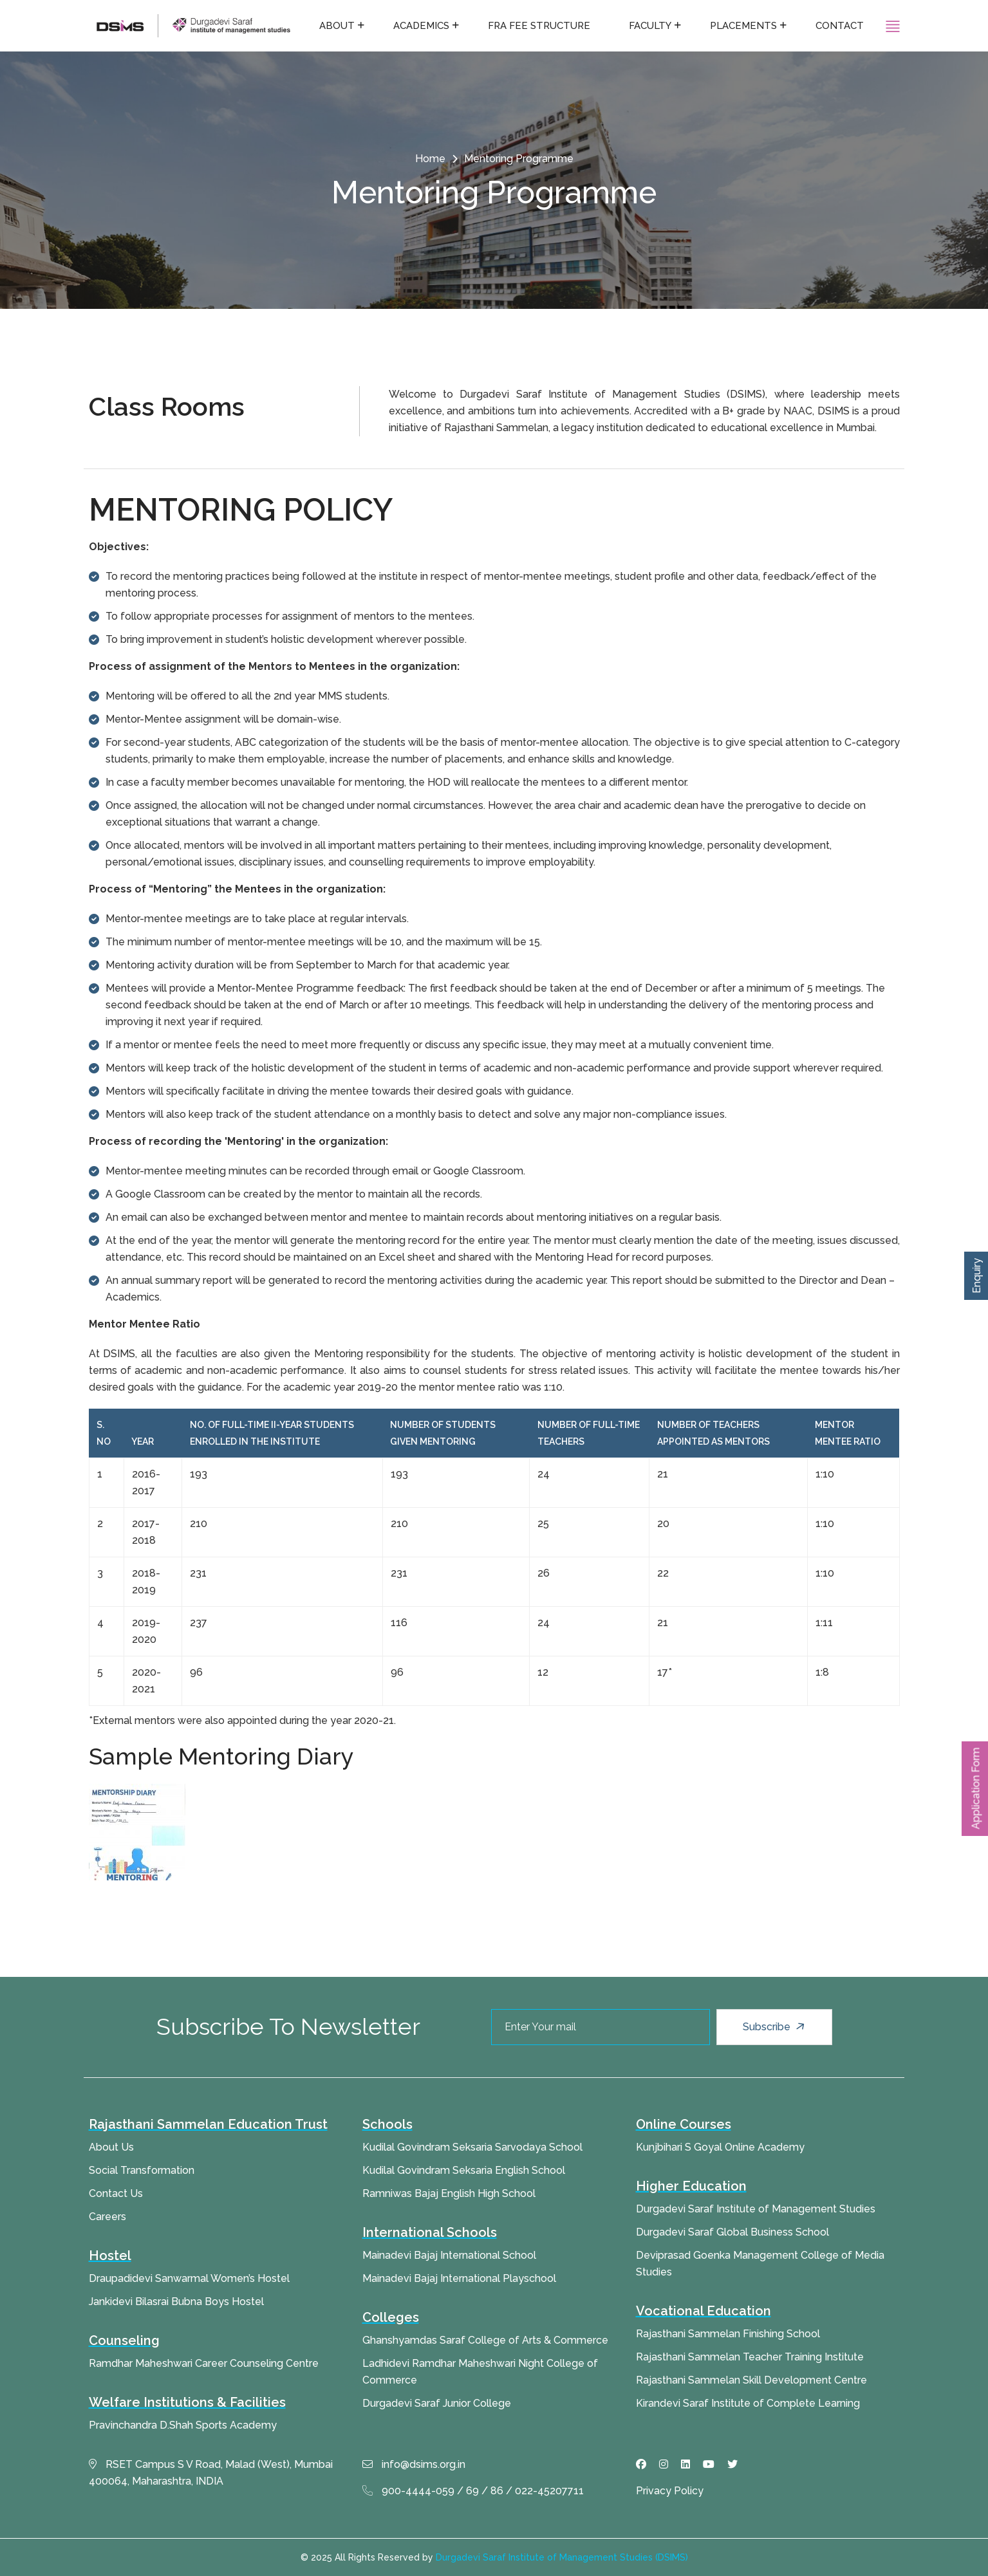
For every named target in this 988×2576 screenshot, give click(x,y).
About (337, 26)
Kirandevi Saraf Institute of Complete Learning (748, 2403)
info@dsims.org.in (413, 2464)
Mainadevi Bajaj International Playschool (459, 2278)
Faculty (650, 26)
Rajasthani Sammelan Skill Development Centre (751, 2380)
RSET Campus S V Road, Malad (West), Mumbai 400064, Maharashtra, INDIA (211, 2472)
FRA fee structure (539, 26)
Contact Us (116, 2193)
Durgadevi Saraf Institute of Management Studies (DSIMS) (562, 2557)
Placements (743, 26)
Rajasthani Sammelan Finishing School (728, 2334)
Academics (421, 26)
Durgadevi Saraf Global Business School (732, 2232)
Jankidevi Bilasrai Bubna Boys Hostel (176, 2301)
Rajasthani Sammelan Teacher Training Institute (750, 2357)
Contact (840, 26)
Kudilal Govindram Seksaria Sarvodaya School (472, 2147)
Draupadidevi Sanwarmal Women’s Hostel (189, 2278)
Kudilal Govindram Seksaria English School (463, 2170)
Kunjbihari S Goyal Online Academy (720, 2147)
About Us (111, 2147)
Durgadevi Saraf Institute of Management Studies (755, 2209)
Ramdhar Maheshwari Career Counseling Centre (204, 2363)
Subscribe (775, 2027)
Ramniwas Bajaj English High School (449, 2193)
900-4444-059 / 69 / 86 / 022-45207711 (473, 2491)
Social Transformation (141, 2170)
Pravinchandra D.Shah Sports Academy (183, 2425)
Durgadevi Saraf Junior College (436, 2403)
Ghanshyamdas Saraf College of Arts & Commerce (485, 2340)
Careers (107, 2216)
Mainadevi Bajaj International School (449, 2255)
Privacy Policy (670, 2491)
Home (430, 159)
